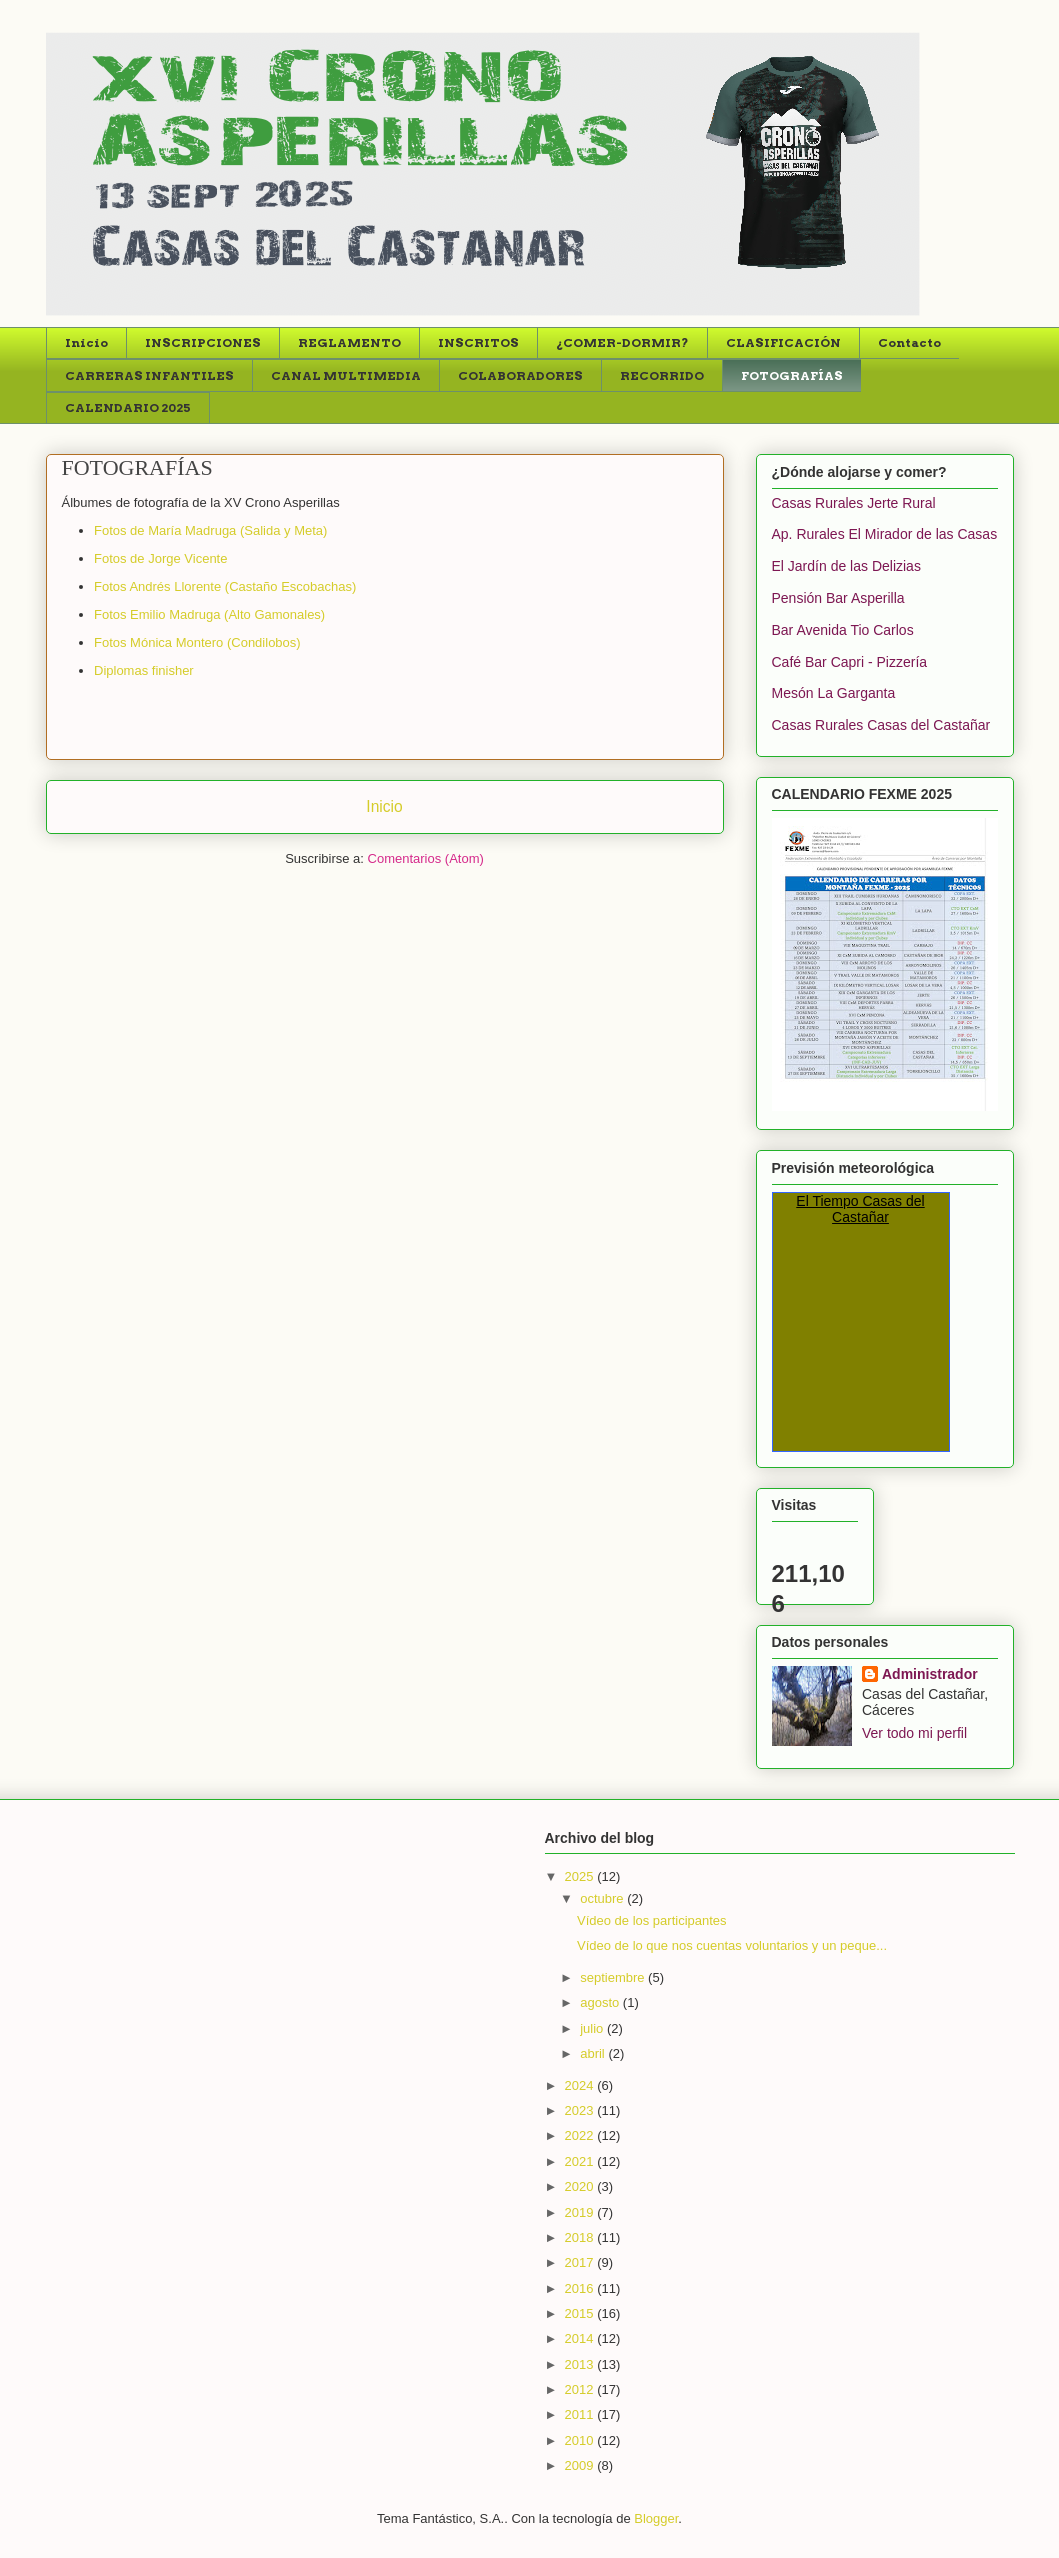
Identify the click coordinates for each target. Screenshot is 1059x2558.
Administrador (930, 1674)
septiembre (614, 1977)
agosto (601, 2002)
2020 (581, 2186)
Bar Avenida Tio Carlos (843, 630)
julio (593, 2028)
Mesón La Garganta (834, 693)
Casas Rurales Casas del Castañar (881, 725)
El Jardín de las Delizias (846, 566)
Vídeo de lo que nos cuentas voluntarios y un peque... (732, 1945)
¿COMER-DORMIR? (622, 342)
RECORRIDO (662, 375)
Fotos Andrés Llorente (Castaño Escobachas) (225, 586)
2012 (581, 2389)
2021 (581, 2161)
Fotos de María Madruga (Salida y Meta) (210, 530)
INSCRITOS (478, 342)
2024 (581, 2085)
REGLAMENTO (349, 342)
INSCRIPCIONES (203, 342)
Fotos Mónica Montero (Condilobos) (197, 642)
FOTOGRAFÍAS (792, 375)
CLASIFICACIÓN (783, 342)
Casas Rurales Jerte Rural (854, 503)
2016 (581, 2288)
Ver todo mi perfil (914, 1733)
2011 (581, 2414)
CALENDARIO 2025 (128, 407)
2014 (581, 2338)
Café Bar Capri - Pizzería (850, 662)
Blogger (656, 2518)
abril (594, 2053)
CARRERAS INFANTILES (149, 375)
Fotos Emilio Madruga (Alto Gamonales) (209, 614)
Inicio (86, 342)
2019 (581, 2212)
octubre (603, 1898)
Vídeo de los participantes (652, 1920)
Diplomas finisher (144, 670)
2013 (581, 2364)
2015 (581, 2313)
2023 (581, 2110)
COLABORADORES (520, 375)
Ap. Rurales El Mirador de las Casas (885, 534)
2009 (581, 2465)
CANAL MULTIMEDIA (346, 375)
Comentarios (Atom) (426, 858)
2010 (581, 2440)
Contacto (909, 342)
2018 (581, 2237)
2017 (581, 2262)
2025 (581, 1876)
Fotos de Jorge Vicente (160, 558)
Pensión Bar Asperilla (838, 598)
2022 (581, 2135)
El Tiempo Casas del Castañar (860, 1209)
